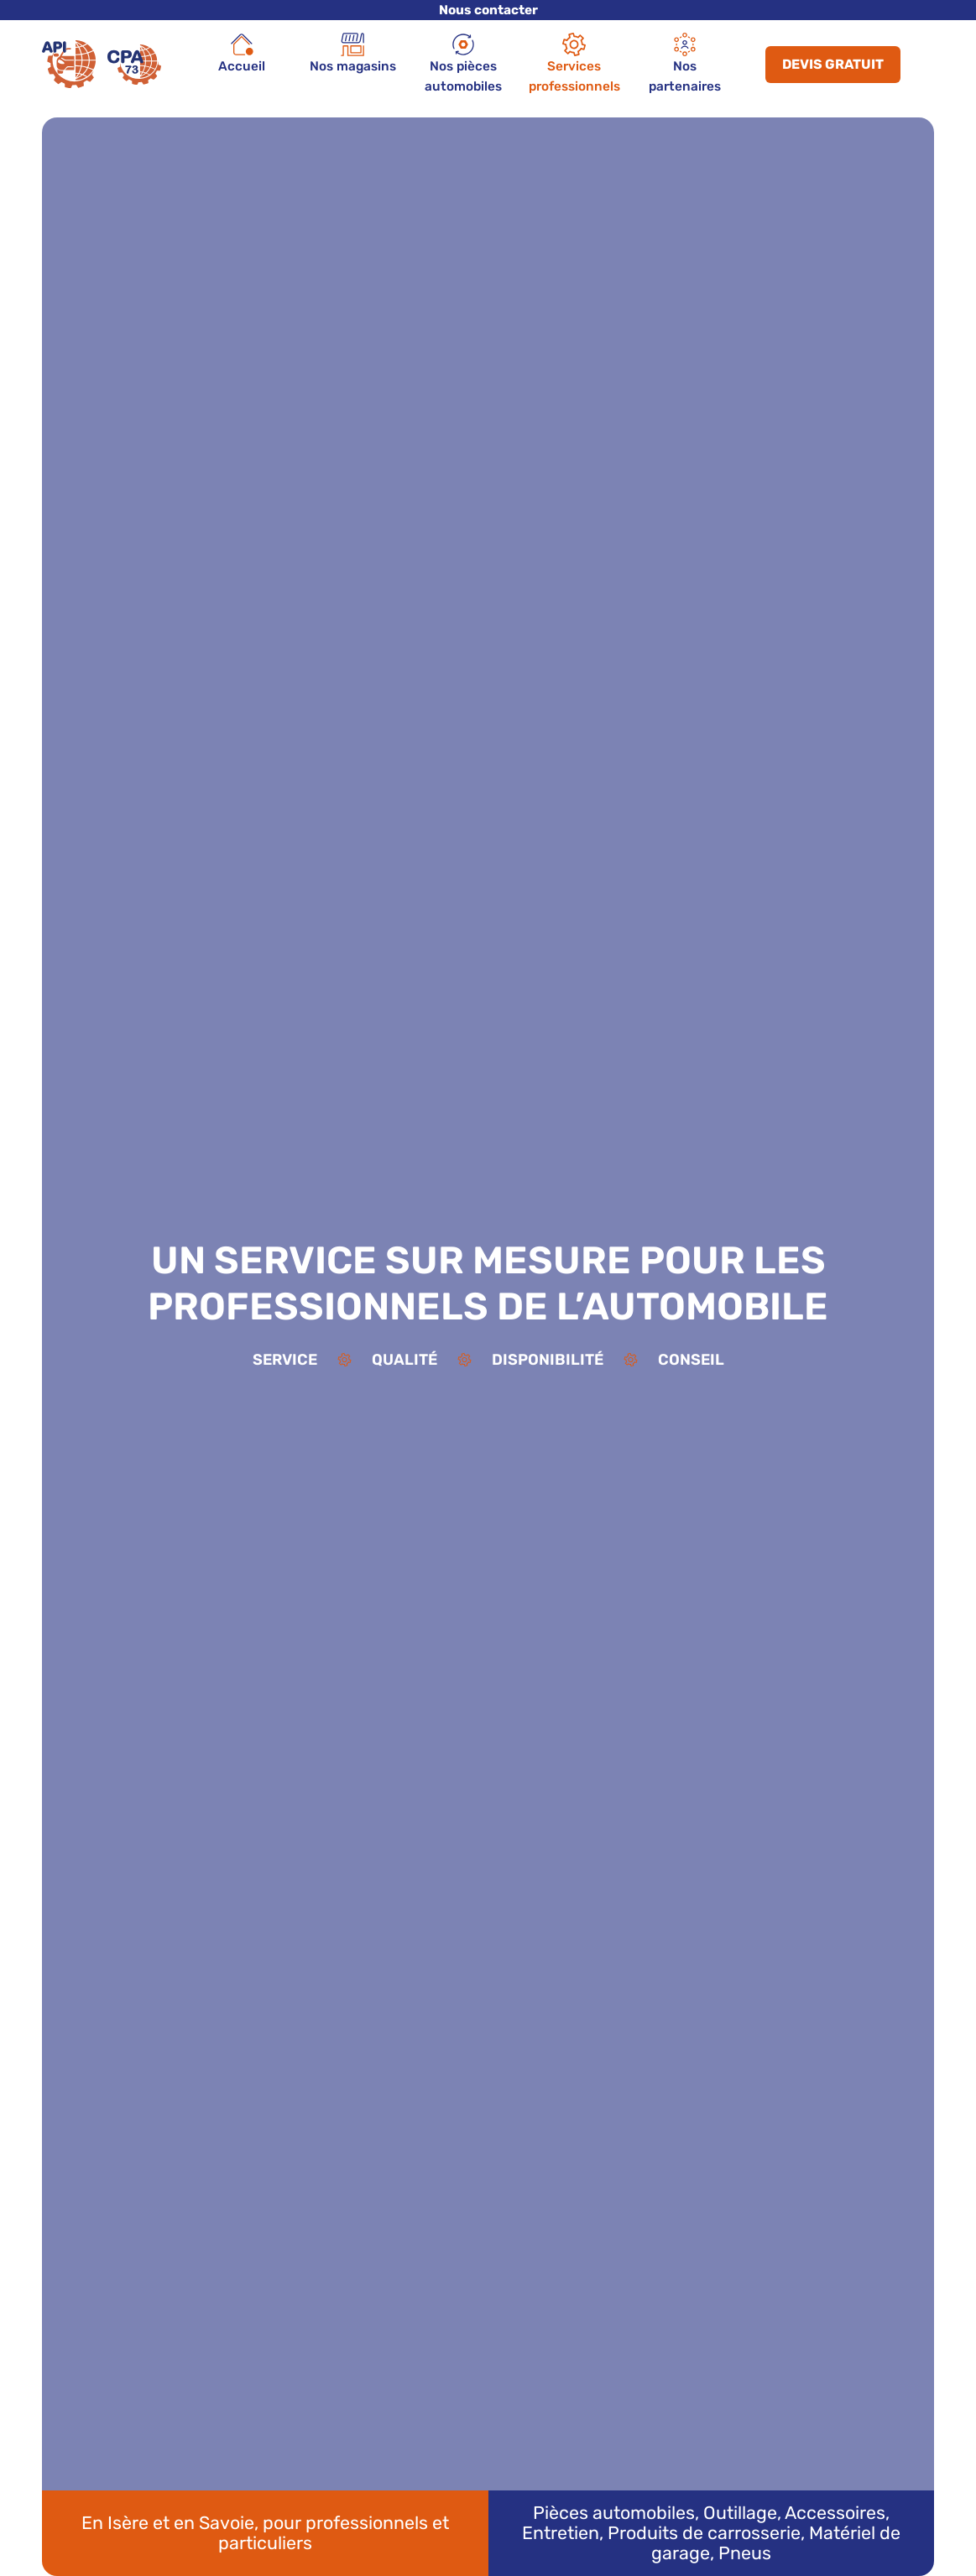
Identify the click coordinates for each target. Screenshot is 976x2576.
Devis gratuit (833, 64)
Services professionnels (574, 63)
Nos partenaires (685, 63)
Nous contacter (488, 10)
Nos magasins (353, 53)
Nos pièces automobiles (463, 63)
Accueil (241, 53)
